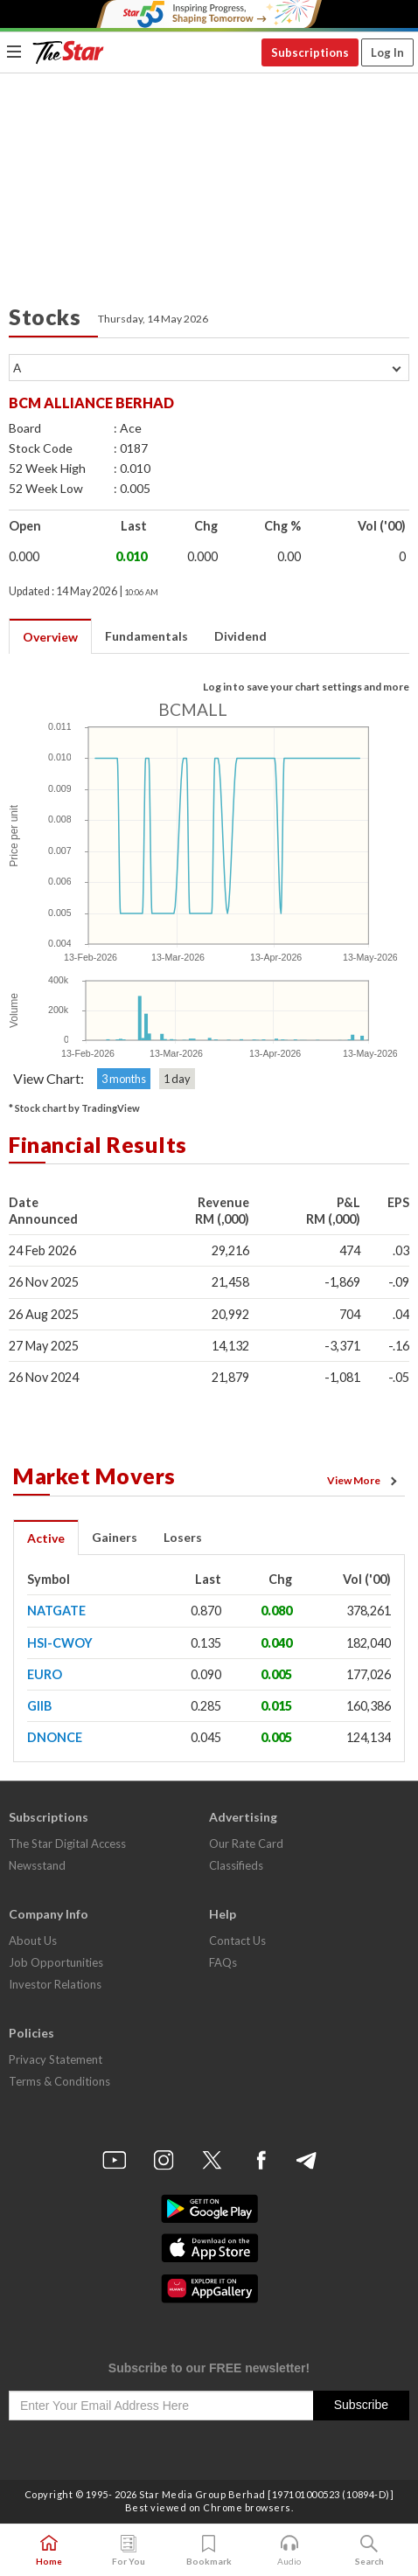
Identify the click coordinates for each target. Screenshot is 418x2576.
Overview (50, 636)
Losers (183, 1537)
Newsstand (37, 1865)
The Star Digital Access (67, 1843)
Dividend (240, 635)
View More (364, 1480)
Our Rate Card (246, 1843)
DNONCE (54, 1737)
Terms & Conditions (59, 2081)
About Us (33, 1941)
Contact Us (237, 1941)
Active (46, 1538)
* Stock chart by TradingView (74, 1108)
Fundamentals (146, 635)
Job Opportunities (56, 1962)
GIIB (39, 1705)
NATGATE (56, 1610)
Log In (387, 52)
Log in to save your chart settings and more (306, 686)
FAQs (223, 1962)
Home (49, 2550)
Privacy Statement (55, 2059)
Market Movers (94, 1475)
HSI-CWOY (60, 1642)
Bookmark (209, 2550)
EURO (44, 1674)
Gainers (114, 1537)
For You (128, 2550)
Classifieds (236, 1865)
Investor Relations (55, 1984)
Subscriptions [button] (310, 52)
